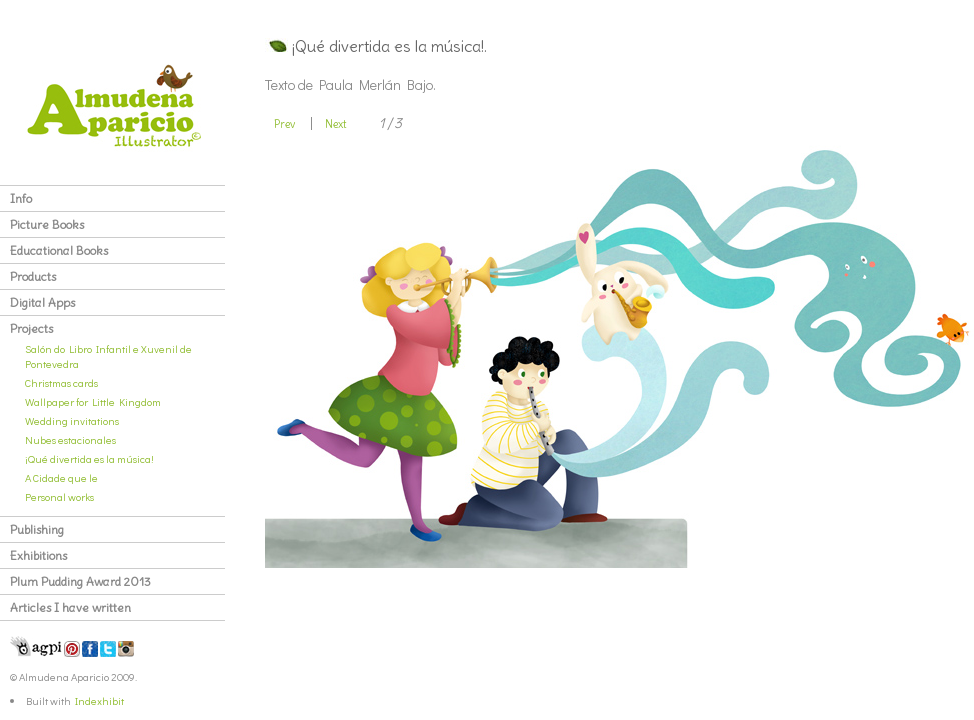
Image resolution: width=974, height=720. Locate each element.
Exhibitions (38, 555)
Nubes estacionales (70, 439)
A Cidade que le (61, 477)
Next (336, 124)
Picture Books (47, 224)
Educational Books (59, 250)
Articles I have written (70, 607)
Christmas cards (61, 382)
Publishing (37, 529)
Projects (31, 328)
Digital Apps (42, 302)
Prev (284, 124)
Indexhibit (99, 700)
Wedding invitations (72, 420)
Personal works (59, 496)
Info (21, 198)
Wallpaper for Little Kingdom (93, 401)
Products (33, 276)
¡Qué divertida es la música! (89, 458)
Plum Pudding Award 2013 (80, 581)
